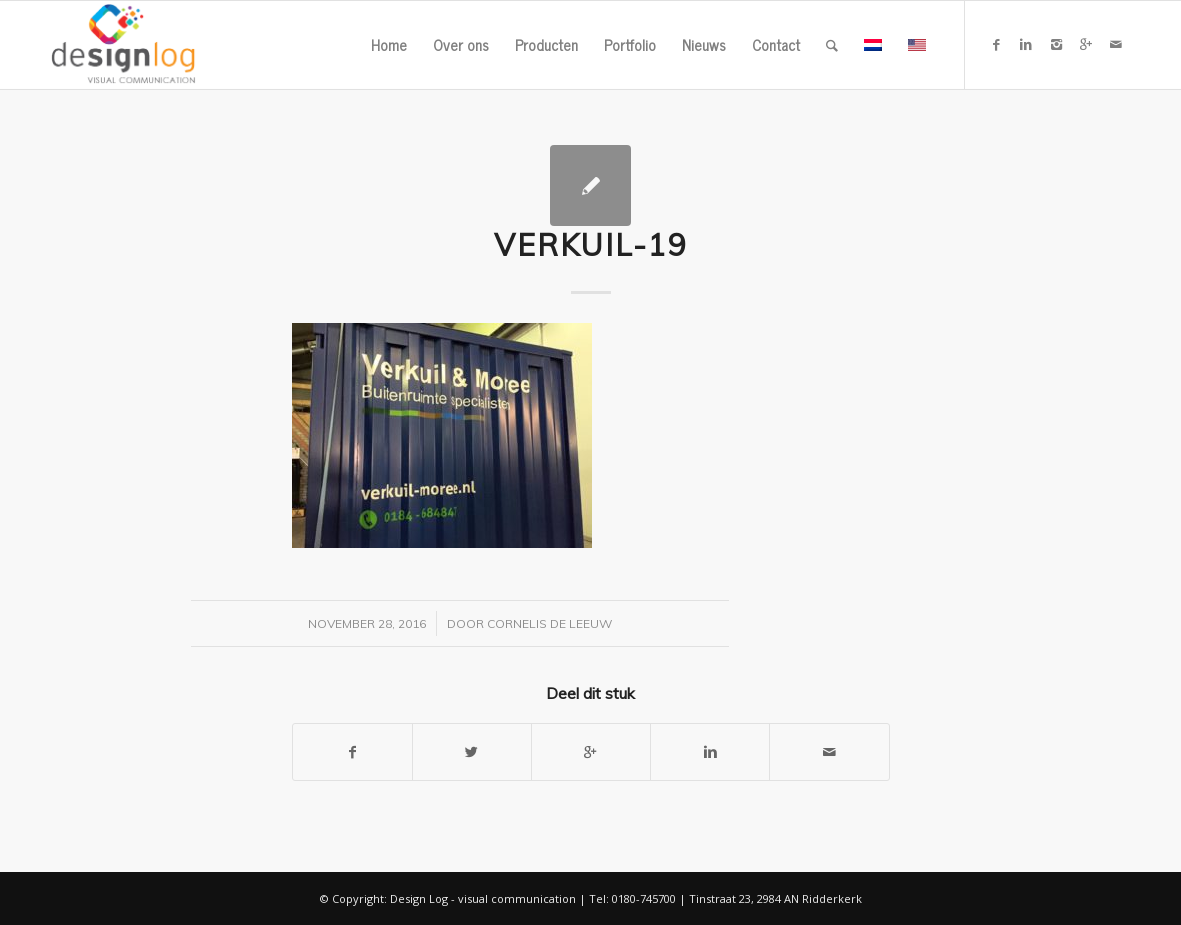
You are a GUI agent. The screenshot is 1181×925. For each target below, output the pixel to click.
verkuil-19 (591, 245)
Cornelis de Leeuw (549, 623)
